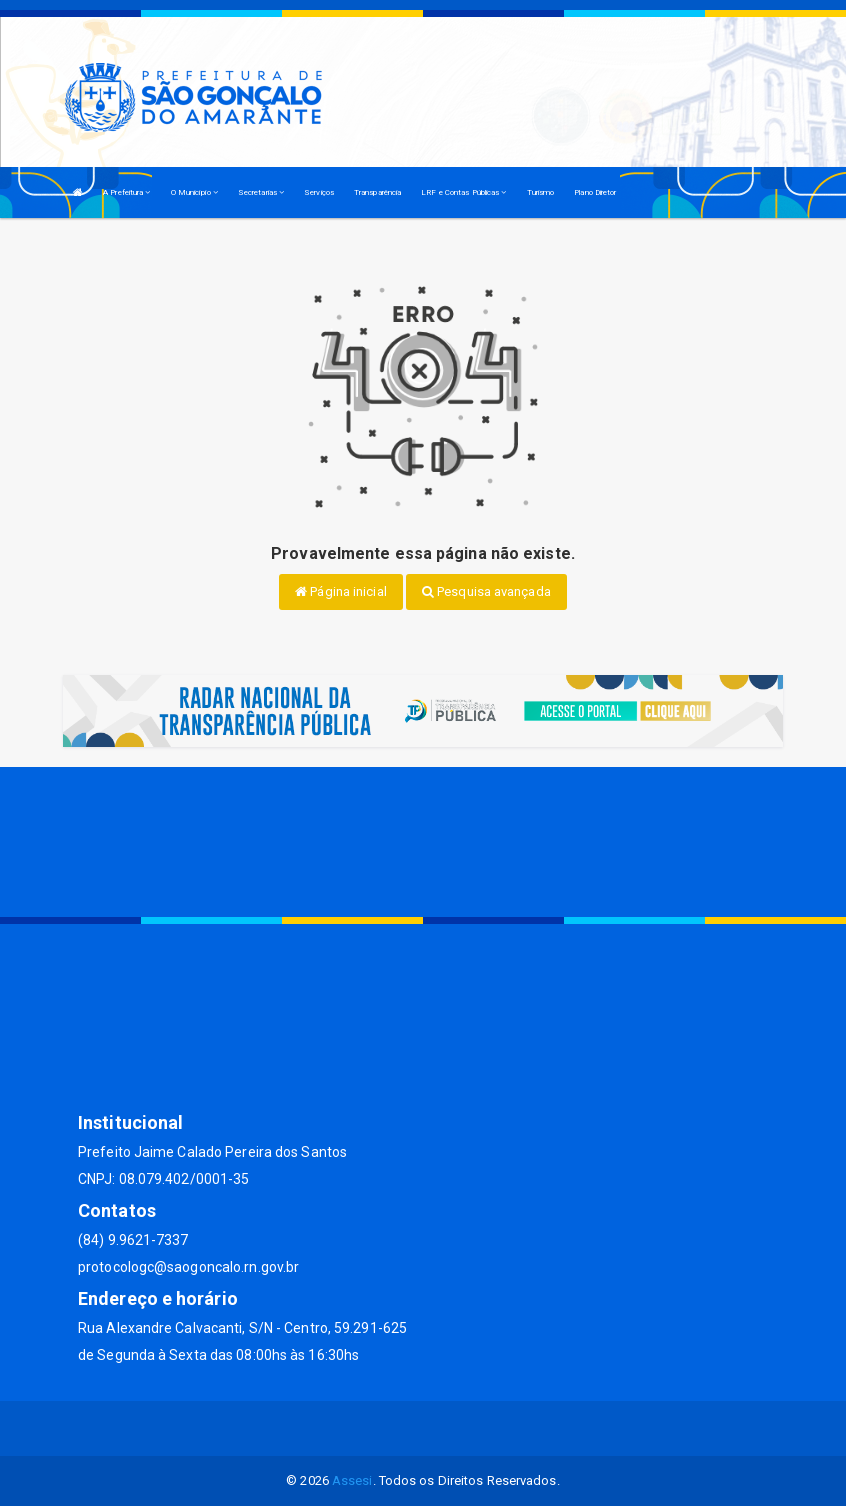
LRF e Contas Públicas (463, 192)
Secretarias (261, 192)
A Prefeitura (126, 192)
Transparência (377, 192)
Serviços (319, 192)
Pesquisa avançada (486, 591)
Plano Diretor (595, 192)
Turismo (541, 192)
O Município (194, 192)
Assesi (352, 1480)
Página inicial (341, 591)
